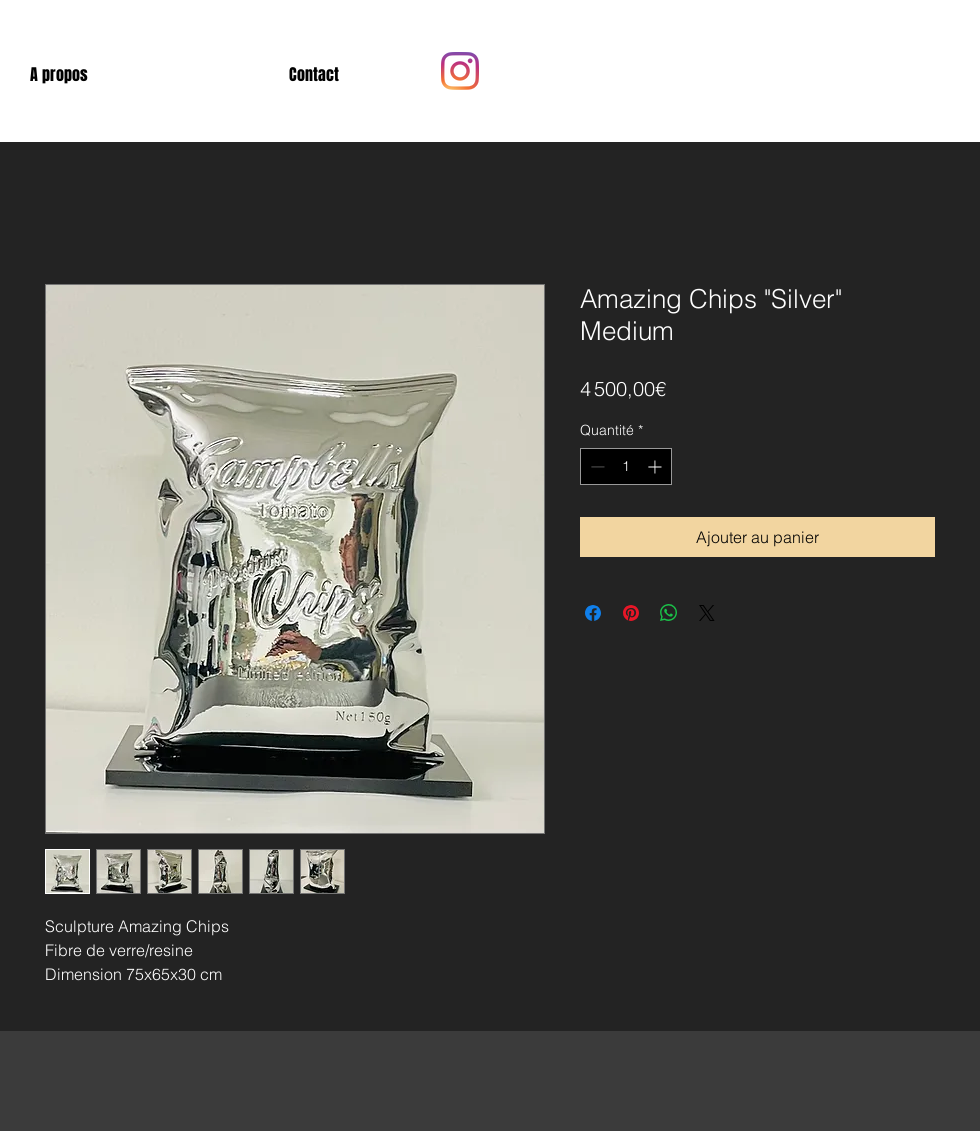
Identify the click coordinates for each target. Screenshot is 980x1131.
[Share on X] (707, 613)
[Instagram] (460, 71)
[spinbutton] (626, 466)
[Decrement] (595, 466)
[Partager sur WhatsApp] (669, 613)
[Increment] (656, 466)
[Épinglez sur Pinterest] (631, 613)
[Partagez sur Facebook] (593, 613)
